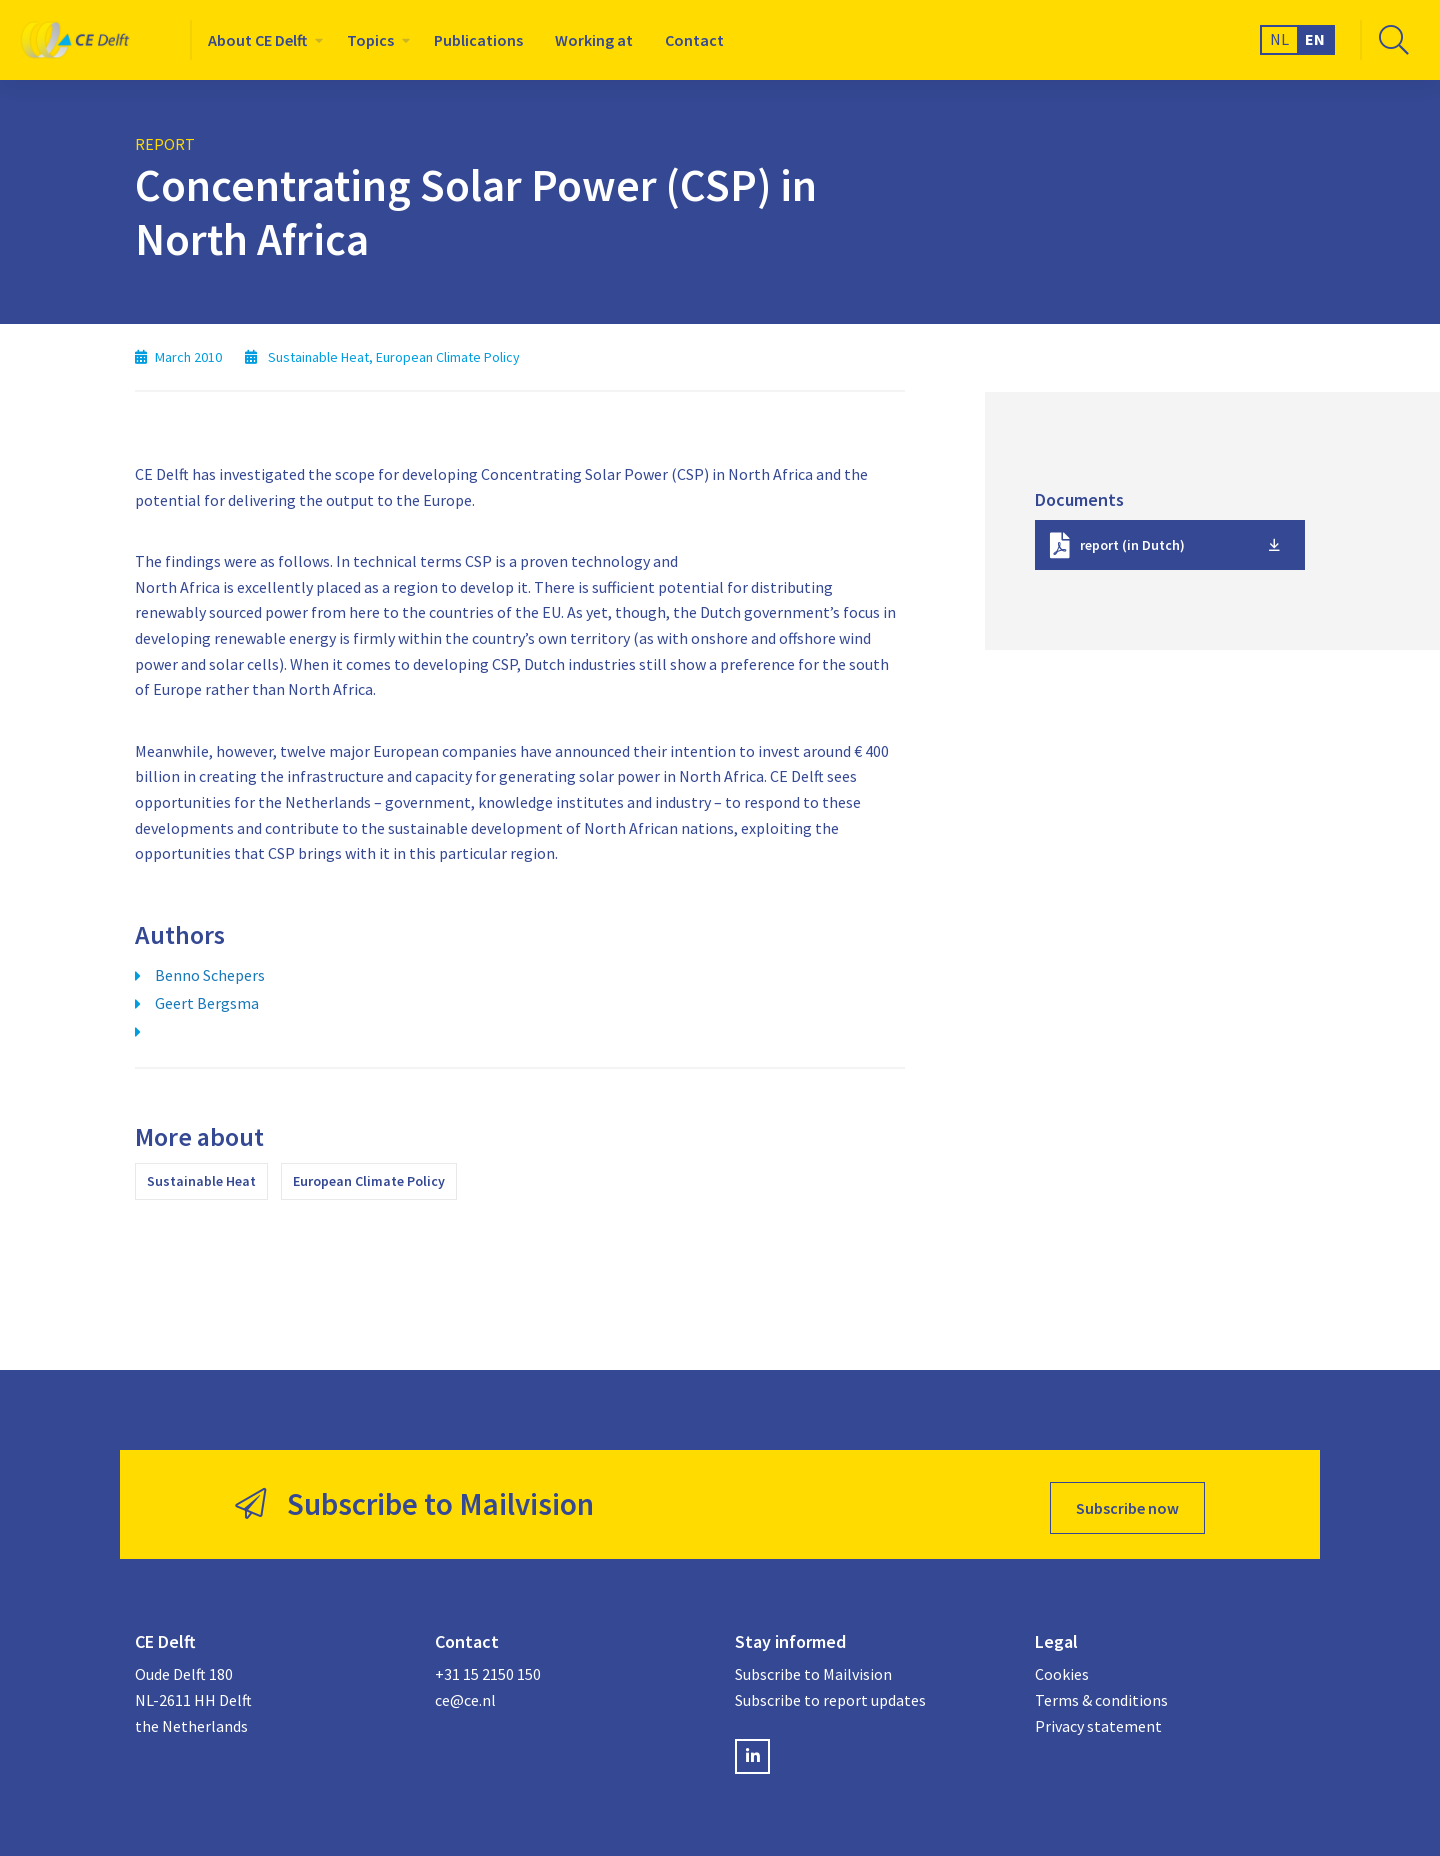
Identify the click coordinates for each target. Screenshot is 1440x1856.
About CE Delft (257, 40)
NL (1279, 39)
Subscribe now (1127, 1501)
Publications (478, 40)
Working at (594, 40)
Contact (694, 40)
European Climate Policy (369, 1181)
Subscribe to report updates (830, 1693)
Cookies (1062, 1667)
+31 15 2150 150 (488, 1667)
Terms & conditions (1101, 1693)
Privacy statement (1098, 1718)
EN (1315, 39)
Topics (370, 40)
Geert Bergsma (207, 1003)
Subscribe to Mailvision (813, 1667)
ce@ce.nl (465, 1693)
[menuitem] (261, 40)
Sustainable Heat (201, 1181)
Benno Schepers (210, 975)
